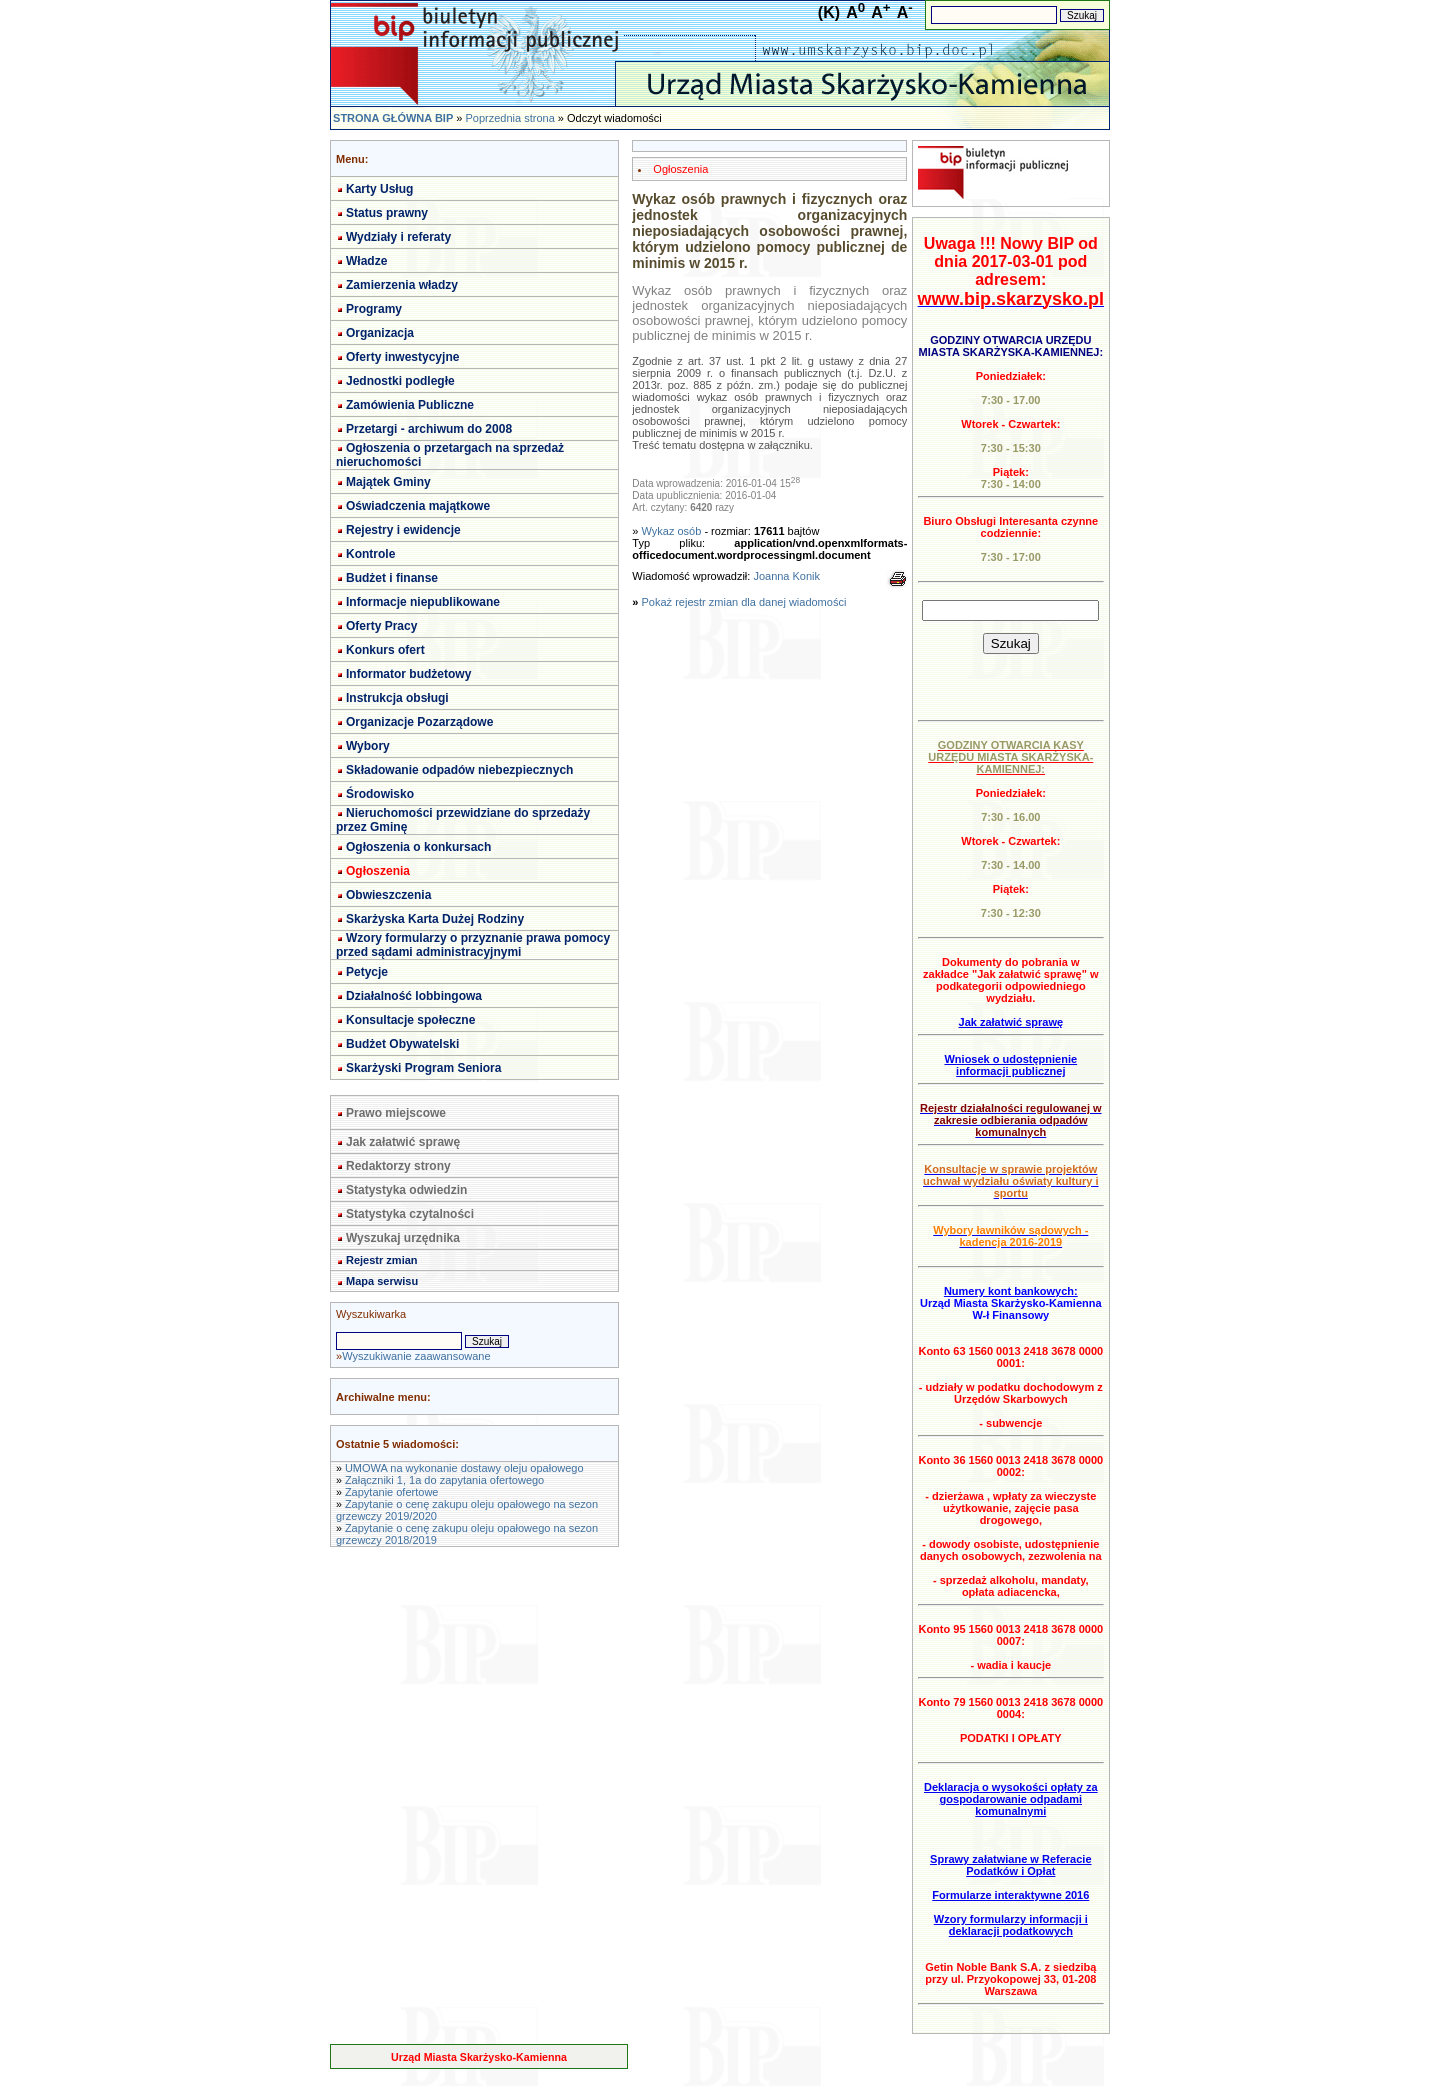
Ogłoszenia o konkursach (418, 847)
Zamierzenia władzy (402, 285)
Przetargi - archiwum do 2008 (429, 429)
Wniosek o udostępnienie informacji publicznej (1010, 1065)
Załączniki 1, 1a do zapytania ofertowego (444, 1480)
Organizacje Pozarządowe (419, 722)
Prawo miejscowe (396, 1113)
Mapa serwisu (382, 1281)
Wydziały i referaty (398, 237)
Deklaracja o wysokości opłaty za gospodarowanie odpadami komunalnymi (1011, 1799)
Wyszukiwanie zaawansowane (416, 1356)
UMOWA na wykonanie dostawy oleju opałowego (464, 1468)
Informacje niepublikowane (423, 602)
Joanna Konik (786, 576)
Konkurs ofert (385, 650)
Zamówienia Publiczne (410, 405)
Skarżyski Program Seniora (423, 1068)
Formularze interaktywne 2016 (1010, 1895)
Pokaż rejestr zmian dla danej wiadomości (744, 602)
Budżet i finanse (392, 578)
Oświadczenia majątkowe (418, 506)
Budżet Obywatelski (402, 1044)
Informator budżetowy (408, 674)
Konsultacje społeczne (410, 1020)
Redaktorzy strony (398, 1166)
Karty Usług (379, 189)
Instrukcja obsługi (397, 698)
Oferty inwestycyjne (402, 357)
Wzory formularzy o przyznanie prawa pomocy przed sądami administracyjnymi (473, 945)
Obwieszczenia (388, 895)
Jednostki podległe (400, 381)
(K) (829, 12)
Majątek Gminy (388, 482)
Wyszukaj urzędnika (403, 1238)
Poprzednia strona (509, 118)
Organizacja (380, 333)
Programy (374, 309)
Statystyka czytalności (410, 1214)
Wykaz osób (672, 531)
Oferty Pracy (381, 626)
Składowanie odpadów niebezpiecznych (459, 770)
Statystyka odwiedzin (406, 1190)
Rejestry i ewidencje (403, 530)
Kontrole (370, 554)
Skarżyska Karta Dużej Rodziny (435, 919)
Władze (366, 261)
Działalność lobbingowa (414, 996)
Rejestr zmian (382, 1260)
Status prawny (387, 213)
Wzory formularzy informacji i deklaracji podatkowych (1011, 1925)
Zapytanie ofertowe (392, 1492)
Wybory (368, 746)
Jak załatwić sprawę (403, 1142)
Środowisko (380, 794)
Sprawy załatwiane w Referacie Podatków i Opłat (1010, 1865)
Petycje (367, 972)
